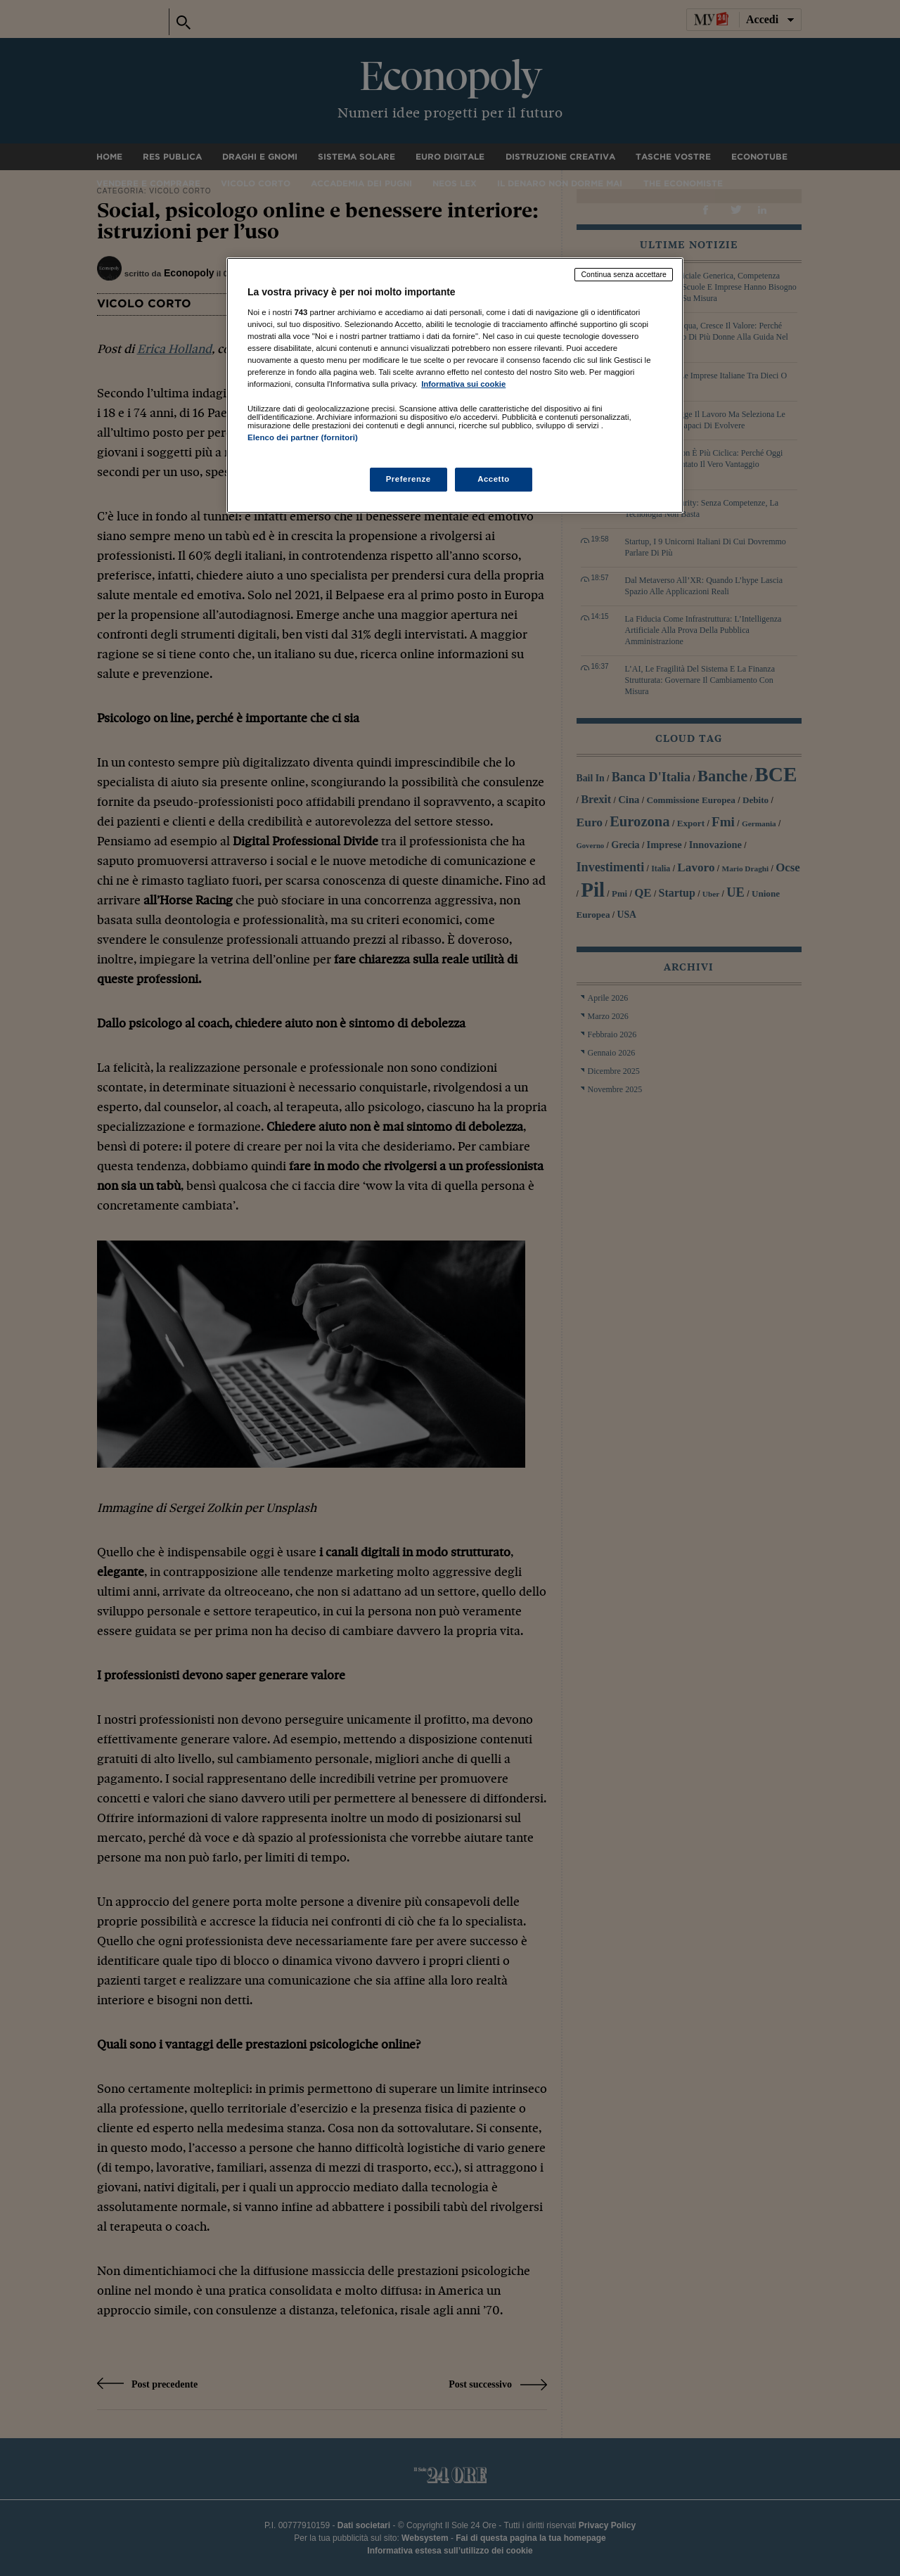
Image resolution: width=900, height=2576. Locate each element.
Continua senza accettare (624, 274)
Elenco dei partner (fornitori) (303, 437)
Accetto (493, 479)
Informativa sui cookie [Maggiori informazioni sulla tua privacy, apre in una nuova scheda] (463, 384)
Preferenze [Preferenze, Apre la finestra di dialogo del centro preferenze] (408, 479)
